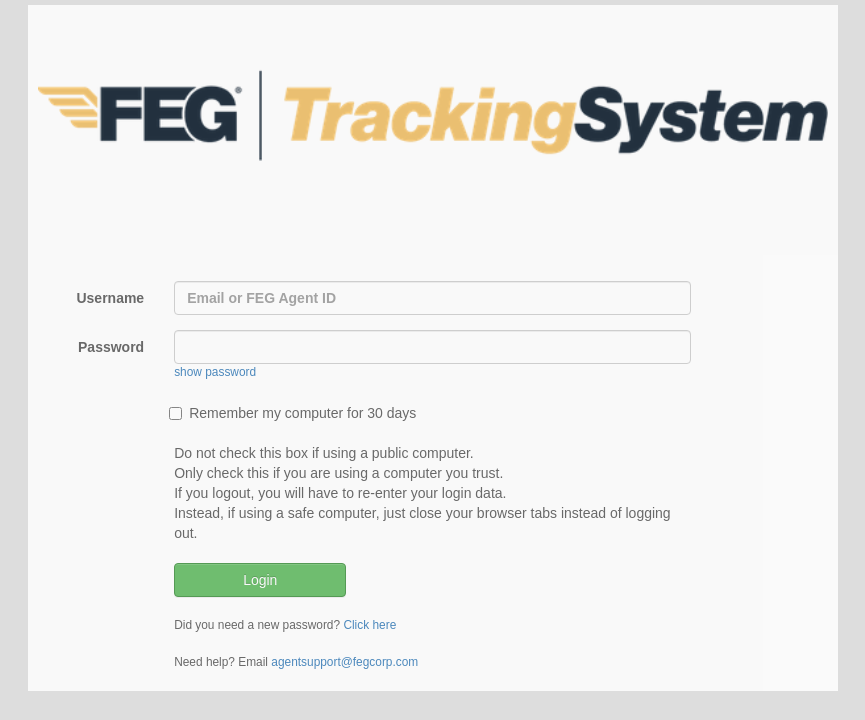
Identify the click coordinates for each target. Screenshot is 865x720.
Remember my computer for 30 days (292, 413)
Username (110, 298)
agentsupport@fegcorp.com (344, 662)
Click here (369, 625)
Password (111, 347)
